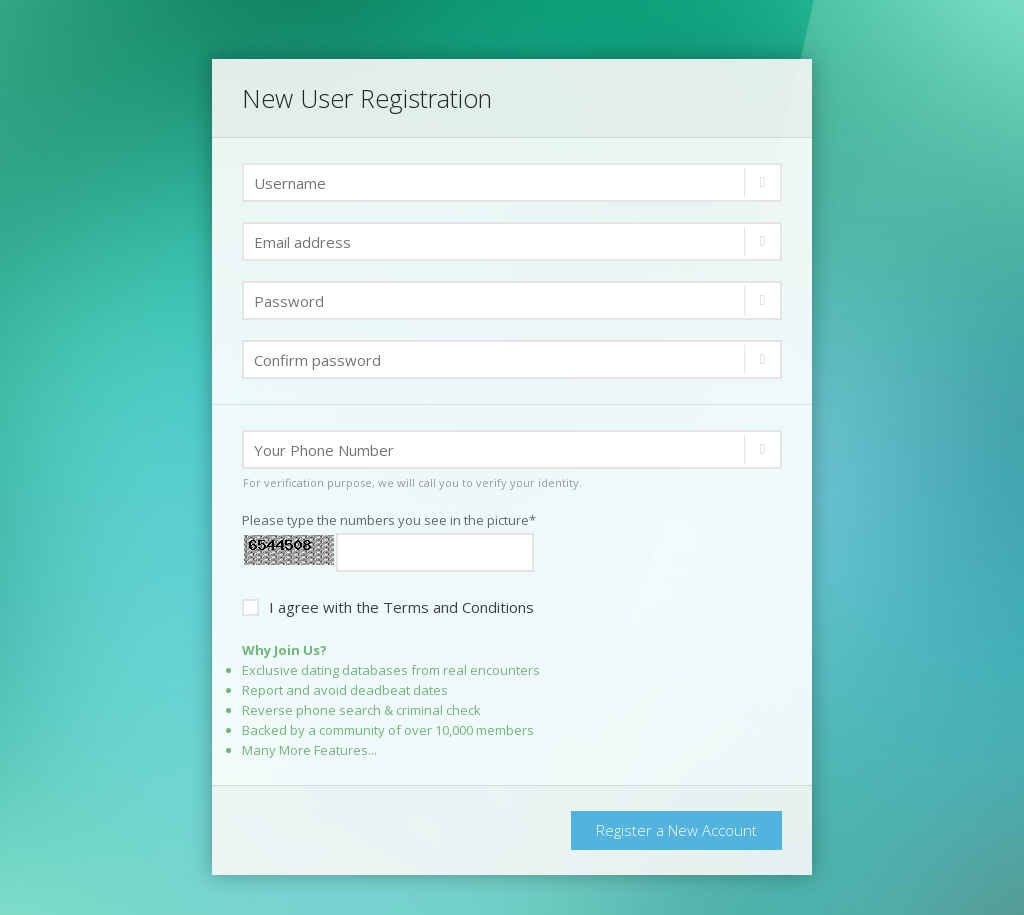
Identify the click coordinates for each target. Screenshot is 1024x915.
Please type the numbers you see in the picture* (389, 520)
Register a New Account (676, 830)
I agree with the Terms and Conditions (388, 605)
